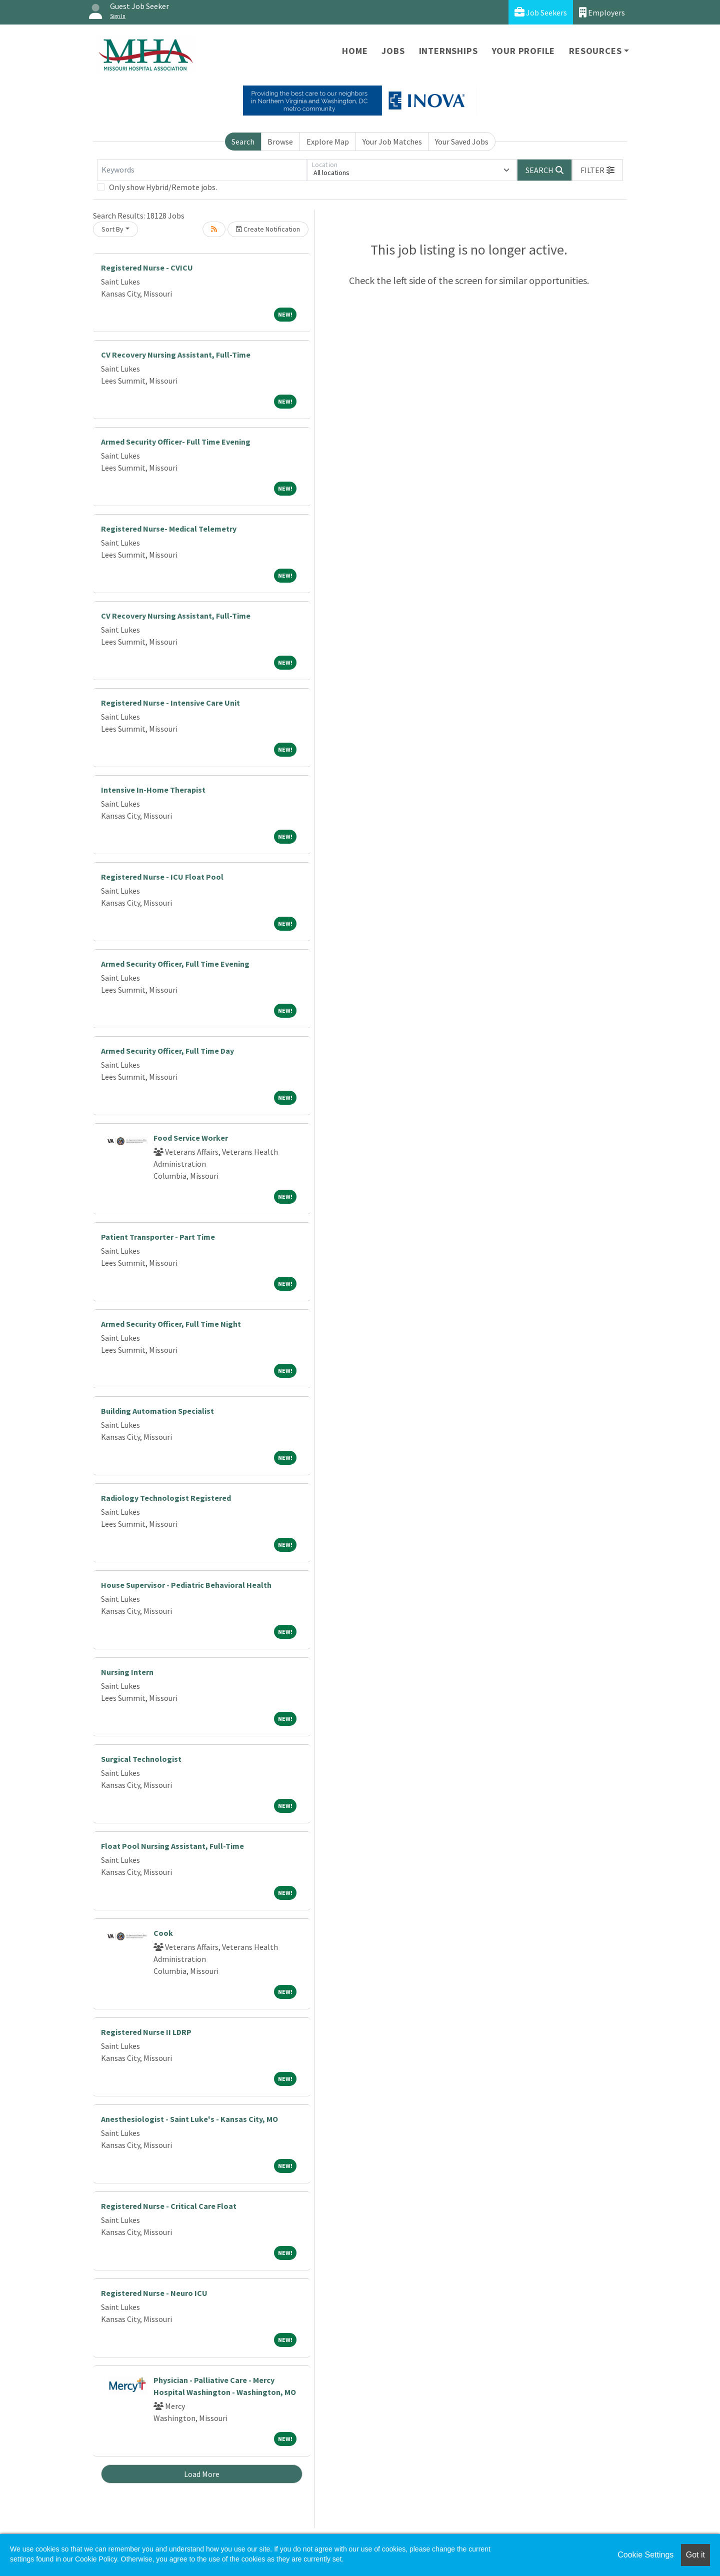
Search (243, 142)
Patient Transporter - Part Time (158, 1237)
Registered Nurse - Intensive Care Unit (170, 703)
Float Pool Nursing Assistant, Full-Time (172, 1846)
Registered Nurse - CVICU (147, 268)
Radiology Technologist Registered (166, 1498)
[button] (597, 170)
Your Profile (524, 51)
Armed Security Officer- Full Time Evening (175, 442)
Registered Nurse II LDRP (146, 2032)
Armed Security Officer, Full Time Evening (175, 964)
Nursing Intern (127, 1672)
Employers (602, 12)
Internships (448, 51)
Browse (280, 142)
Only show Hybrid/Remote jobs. (163, 187)
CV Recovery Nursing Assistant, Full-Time (175, 355)
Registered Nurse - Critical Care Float (168, 2206)
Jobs (393, 51)
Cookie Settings (646, 2554)
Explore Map (327, 142)
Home (355, 51)
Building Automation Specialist (157, 1411)
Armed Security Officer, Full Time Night (171, 1324)
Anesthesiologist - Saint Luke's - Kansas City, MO (189, 2119)
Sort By (113, 229)
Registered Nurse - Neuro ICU (154, 2293)
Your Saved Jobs (461, 142)
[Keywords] (202, 170)
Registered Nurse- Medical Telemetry (168, 529)
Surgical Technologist (141, 1759)
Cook (163, 1933)
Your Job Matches (392, 142)
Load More (202, 2474)
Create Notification (268, 229)
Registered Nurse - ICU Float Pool (162, 877)
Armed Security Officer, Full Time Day (167, 1051)
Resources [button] (595, 51)
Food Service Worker (191, 1138)
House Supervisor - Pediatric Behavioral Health (186, 1585)
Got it (695, 2554)
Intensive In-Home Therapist (153, 790)
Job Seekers (540, 12)
